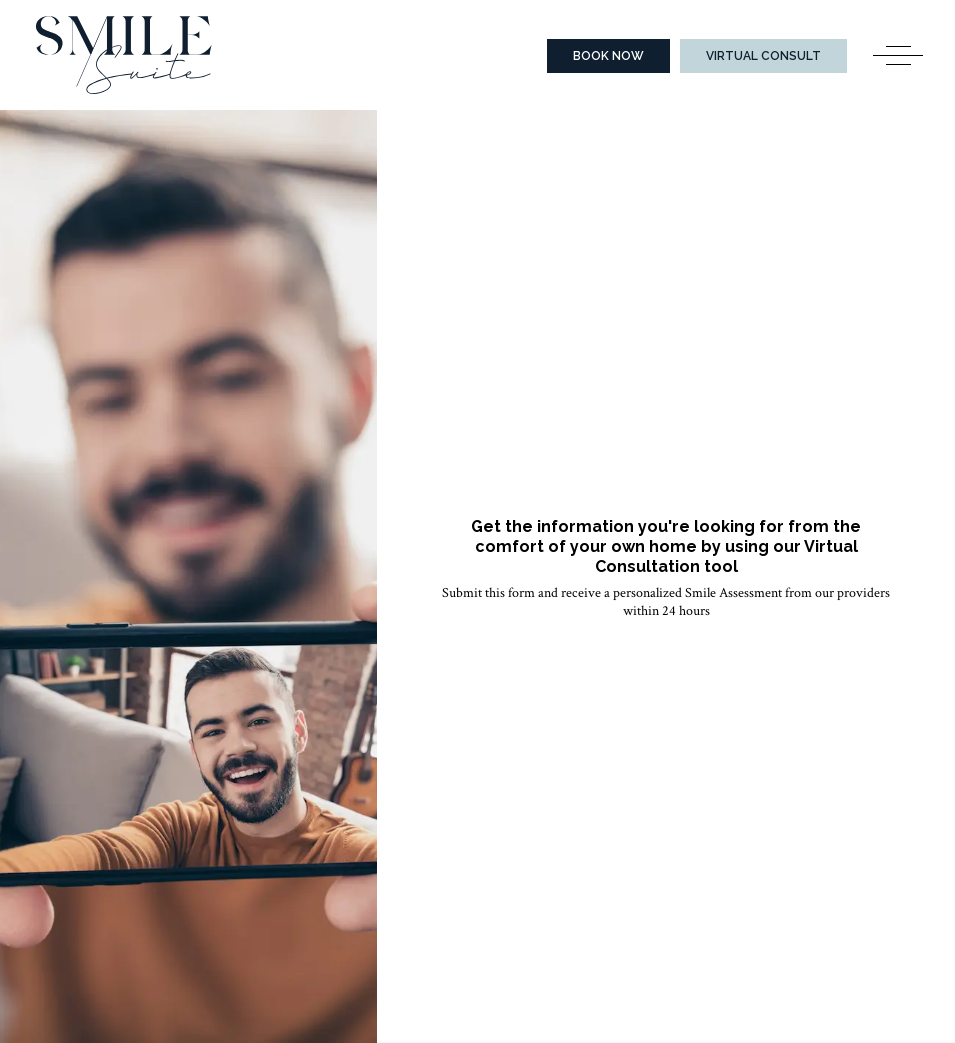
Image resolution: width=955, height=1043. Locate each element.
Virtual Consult (763, 56)
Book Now (608, 56)
